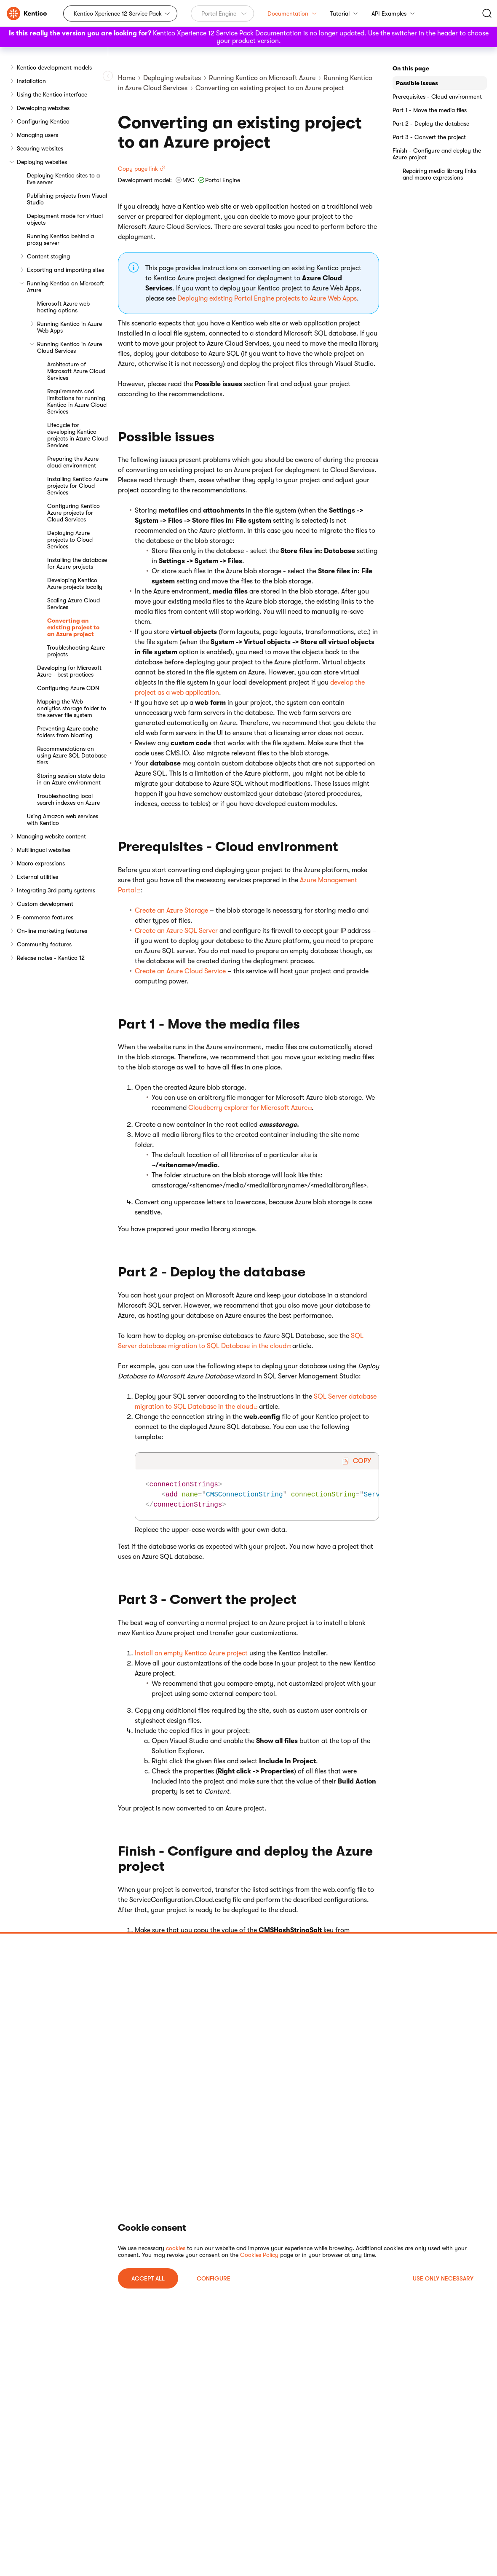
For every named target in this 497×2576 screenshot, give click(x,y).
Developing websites (43, 108)
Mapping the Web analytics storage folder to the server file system (71, 708)
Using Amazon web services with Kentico (62, 819)
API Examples (393, 13)
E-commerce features (45, 917)
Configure (213, 2278)
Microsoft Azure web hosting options (63, 307)
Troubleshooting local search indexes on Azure (68, 799)
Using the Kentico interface (52, 94)
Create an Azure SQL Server (176, 931)
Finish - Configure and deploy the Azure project (437, 154)
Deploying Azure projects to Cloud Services (70, 539)
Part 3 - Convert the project (429, 137)
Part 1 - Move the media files (430, 110)
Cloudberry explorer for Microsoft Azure (247, 1108)
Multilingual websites (43, 849)
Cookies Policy (259, 2254)
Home (126, 78)
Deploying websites (42, 161)
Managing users (37, 135)
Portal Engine (218, 13)
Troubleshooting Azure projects (76, 651)
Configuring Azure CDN (68, 688)
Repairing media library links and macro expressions (439, 174)
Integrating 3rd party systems (56, 890)
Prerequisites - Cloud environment (437, 96)
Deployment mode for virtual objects (65, 219)
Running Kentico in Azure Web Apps (69, 327)
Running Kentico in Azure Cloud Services (69, 347)
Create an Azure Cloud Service (180, 971)
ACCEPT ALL (148, 2278)
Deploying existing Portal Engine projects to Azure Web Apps (267, 298)
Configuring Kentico (43, 121)
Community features (44, 944)
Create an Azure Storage (171, 910)
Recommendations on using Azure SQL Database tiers (72, 755)
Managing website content (51, 836)
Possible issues (417, 83)
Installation (31, 81)
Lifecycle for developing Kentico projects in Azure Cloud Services (77, 435)
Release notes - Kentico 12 (51, 957)
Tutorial (344, 13)
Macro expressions (41, 863)
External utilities (37, 876)
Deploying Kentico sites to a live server (63, 178)
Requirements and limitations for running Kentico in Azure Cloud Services (77, 401)
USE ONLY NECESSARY (443, 2278)
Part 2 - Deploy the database (431, 123)
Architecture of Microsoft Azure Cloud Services (76, 371)
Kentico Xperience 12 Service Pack (118, 13)
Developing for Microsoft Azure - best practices (69, 671)
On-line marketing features (52, 930)
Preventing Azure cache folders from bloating (67, 732)
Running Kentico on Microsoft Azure (65, 286)
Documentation (292, 13)
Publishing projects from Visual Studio (67, 199)
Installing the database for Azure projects (77, 563)
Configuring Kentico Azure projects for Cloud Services (73, 512)
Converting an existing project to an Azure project (73, 627)
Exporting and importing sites (65, 269)
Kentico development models (54, 67)
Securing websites (40, 148)
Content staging (48, 256)
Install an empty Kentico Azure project (191, 1653)
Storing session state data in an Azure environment (71, 779)
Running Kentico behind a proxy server (60, 239)
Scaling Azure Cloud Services (73, 603)
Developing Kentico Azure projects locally (74, 583)
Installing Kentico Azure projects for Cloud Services (77, 485)
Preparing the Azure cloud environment (73, 462)
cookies (175, 2248)
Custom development (45, 903)
